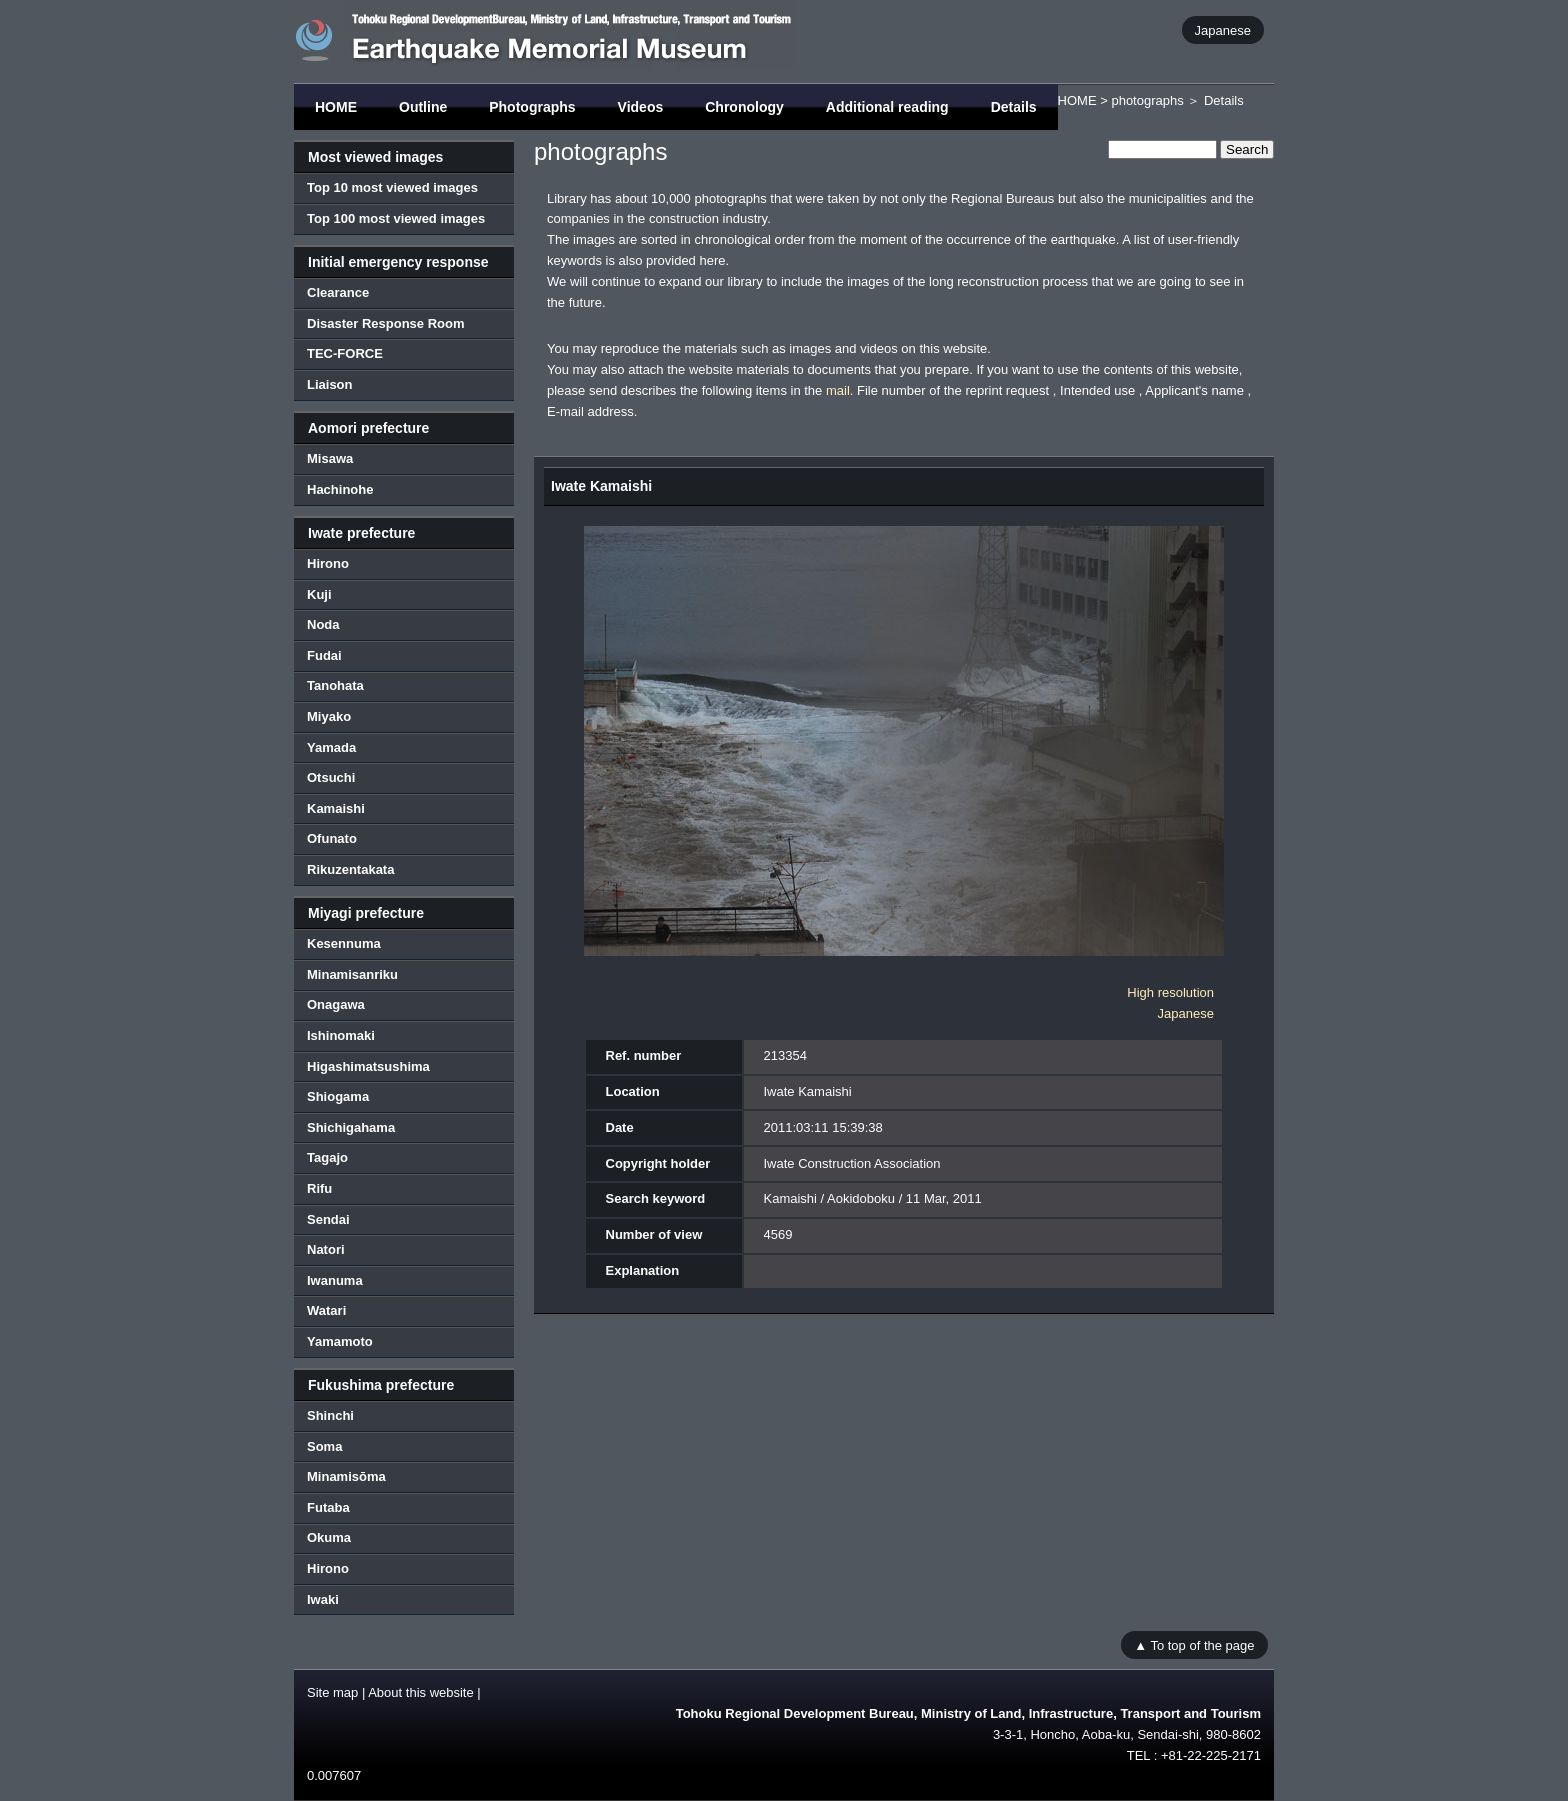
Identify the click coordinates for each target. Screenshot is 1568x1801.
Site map (332, 1692)
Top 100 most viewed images (396, 218)
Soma (324, 1446)
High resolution (1170, 992)
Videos (641, 107)
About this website (421, 1692)
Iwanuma (335, 1280)
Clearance (338, 292)
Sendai (328, 1219)
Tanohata (335, 685)
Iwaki (323, 1599)
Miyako (329, 716)
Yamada (331, 747)
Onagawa (336, 1004)
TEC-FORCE (345, 353)
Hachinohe (340, 489)
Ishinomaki (341, 1035)
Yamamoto (340, 1341)
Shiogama (338, 1096)
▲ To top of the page (1194, 1644)
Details (1014, 107)
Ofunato (332, 838)
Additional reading (887, 107)
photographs (1147, 100)
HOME (336, 107)
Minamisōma (346, 1476)
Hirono (328, 563)
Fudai (324, 655)
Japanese (1223, 29)
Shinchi (330, 1415)
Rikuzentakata (350, 869)
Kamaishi (336, 808)
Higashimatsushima (368, 1066)
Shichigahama (351, 1127)
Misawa (330, 458)
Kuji (319, 594)
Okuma (329, 1537)
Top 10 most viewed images (392, 187)
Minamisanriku (352, 974)
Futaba (328, 1507)
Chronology (744, 107)
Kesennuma (344, 943)
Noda (323, 624)
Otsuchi (331, 777)
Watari (326, 1310)
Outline (423, 107)
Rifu (319, 1188)
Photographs (532, 107)
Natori (326, 1249)
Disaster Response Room (386, 323)
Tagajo (327, 1157)
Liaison (330, 384)
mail (838, 390)
